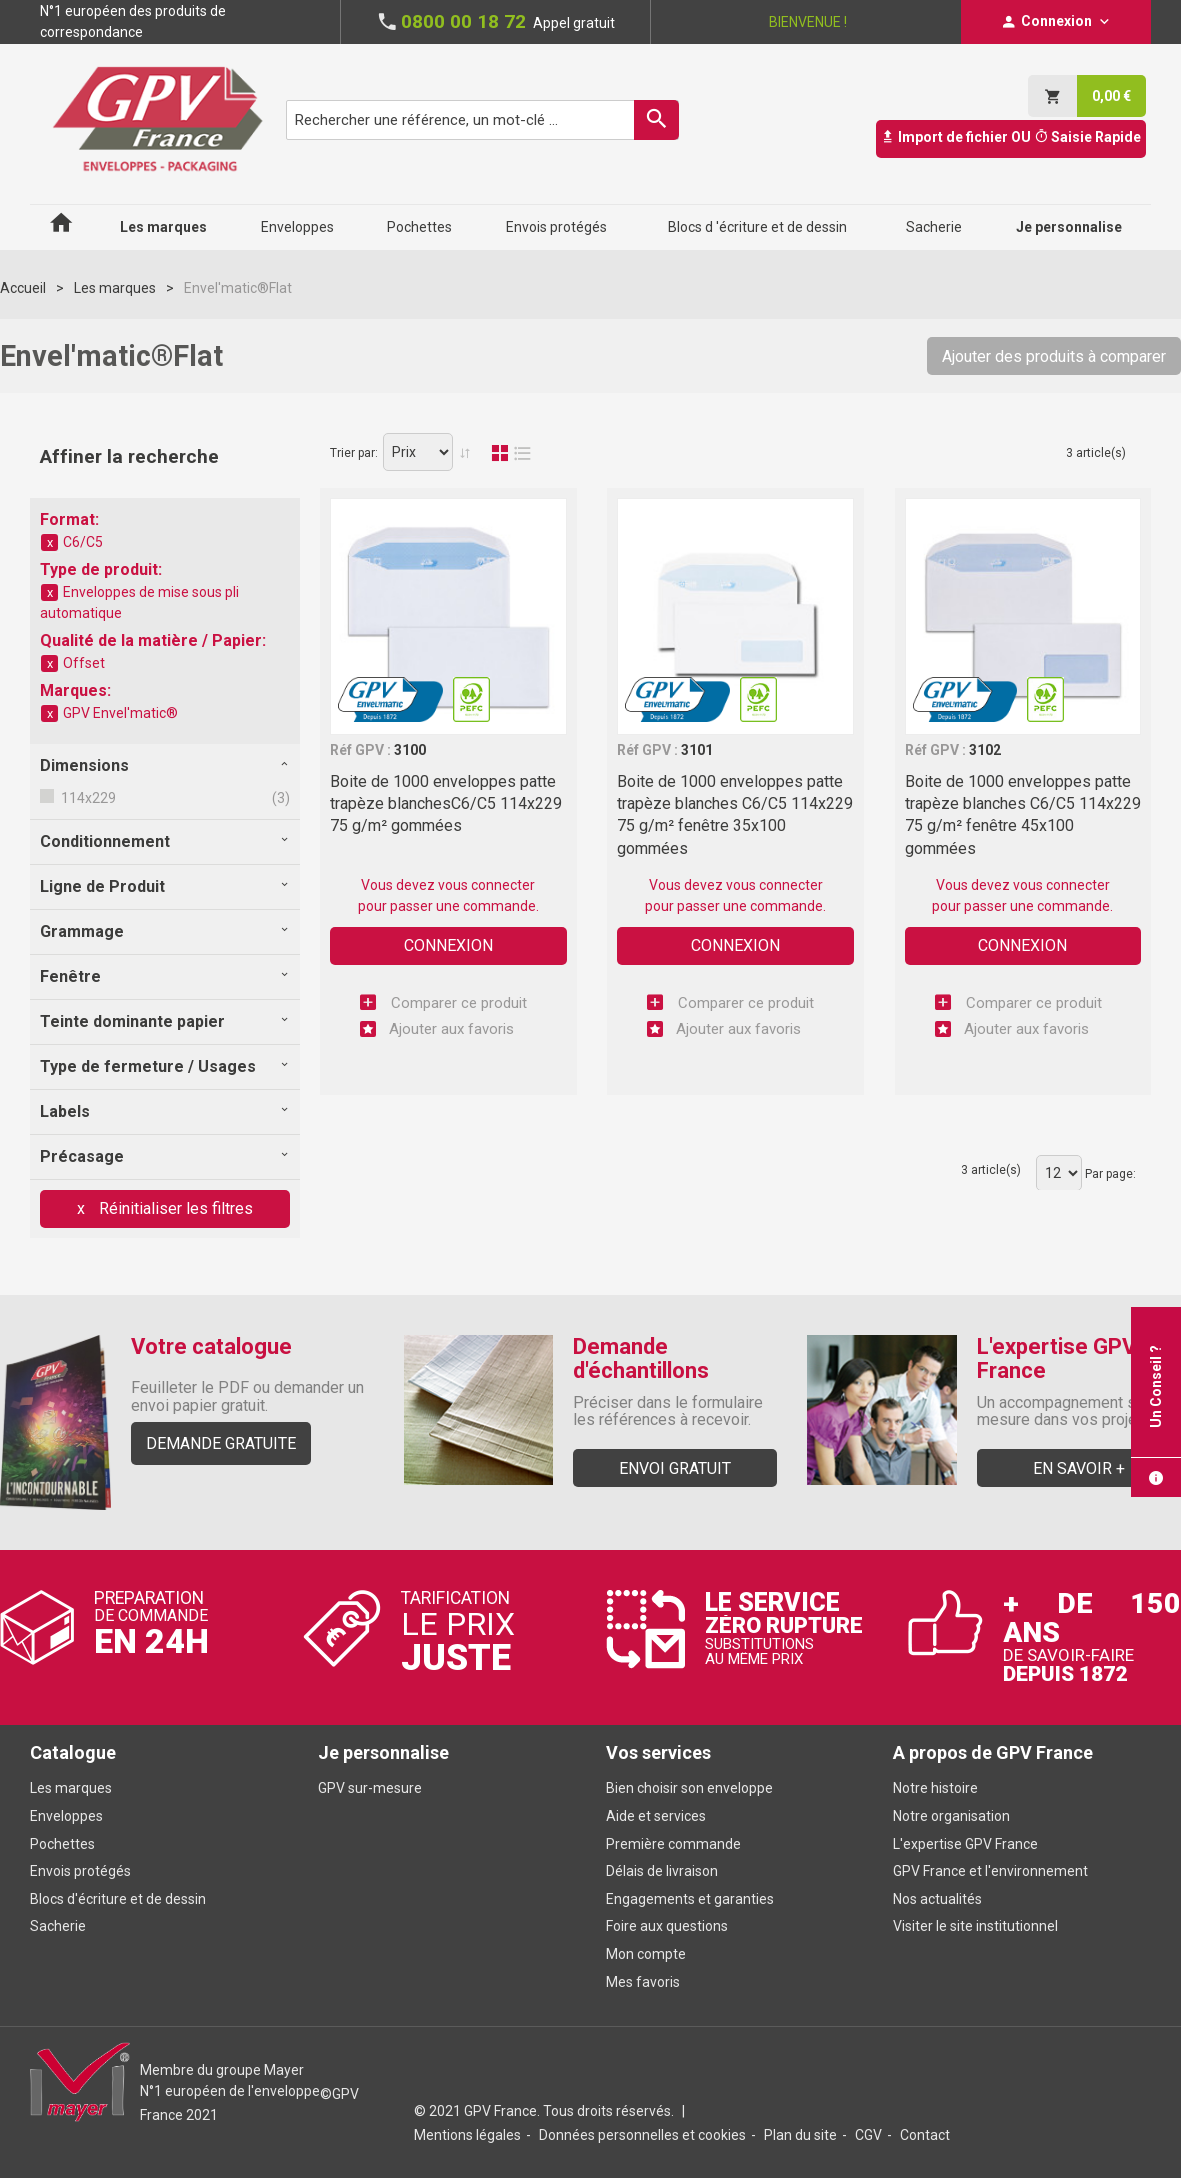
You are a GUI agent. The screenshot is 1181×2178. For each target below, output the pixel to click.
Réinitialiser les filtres (174, 1208)
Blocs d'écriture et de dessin (118, 1899)
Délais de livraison (663, 1871)
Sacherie (58, 1926)
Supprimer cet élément (50, 543)
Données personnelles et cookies (642, 2135)
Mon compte (646, 1954)
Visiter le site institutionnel (975, 1926)
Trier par (352, 453)
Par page (1109, 1174)
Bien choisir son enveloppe (689, 1788)
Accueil (23, 288)
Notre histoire (935, 1788)
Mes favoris (643, 1982)
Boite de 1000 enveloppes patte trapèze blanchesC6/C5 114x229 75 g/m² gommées (446, 804)
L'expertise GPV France (965, 1844)
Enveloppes (66, 1816)
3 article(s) (1096, 453)
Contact (925, 2135)
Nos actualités (937, 1899)
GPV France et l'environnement (990, 1871)
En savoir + (1079, 1468)
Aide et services (656, 1816)
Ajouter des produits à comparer (1054, 356)
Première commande (673, 1844)
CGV (868, 2135)
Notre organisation (951, 1816)
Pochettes (62, 1844)
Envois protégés (80, 1871)
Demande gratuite (221, 1443)
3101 (697, 750)
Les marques (115, 288)
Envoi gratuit (675, 1468)
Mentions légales (467, 2135)
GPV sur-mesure (370, 1788)
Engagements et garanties (690, 1899)
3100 (410, 750)
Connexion (448, 945)
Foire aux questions (667, 1926)
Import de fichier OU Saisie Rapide (1011, 137)
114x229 (87, 798)
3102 (985, 750)
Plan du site (800, 2135)
